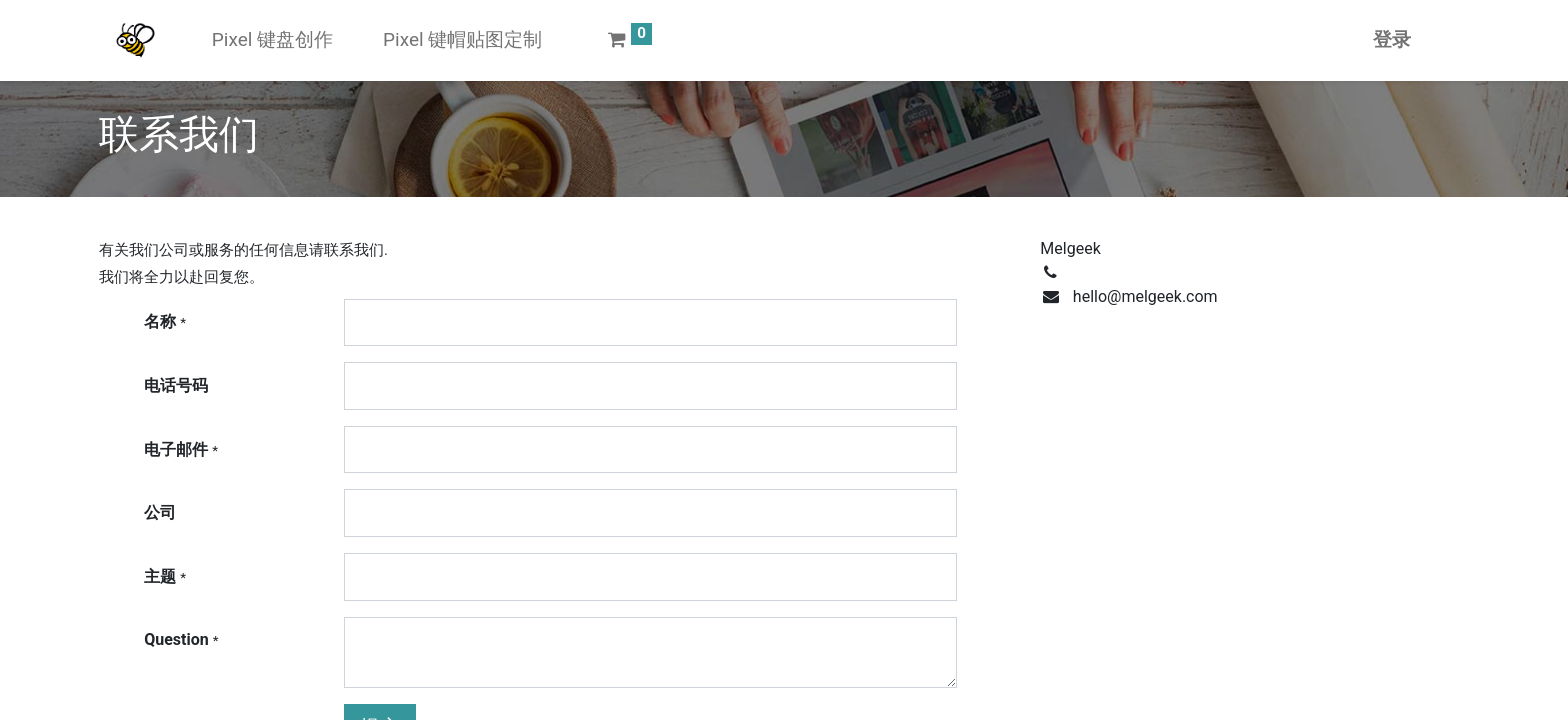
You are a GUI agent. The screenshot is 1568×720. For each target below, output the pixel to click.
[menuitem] (272, 40)
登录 (1392, 39)
